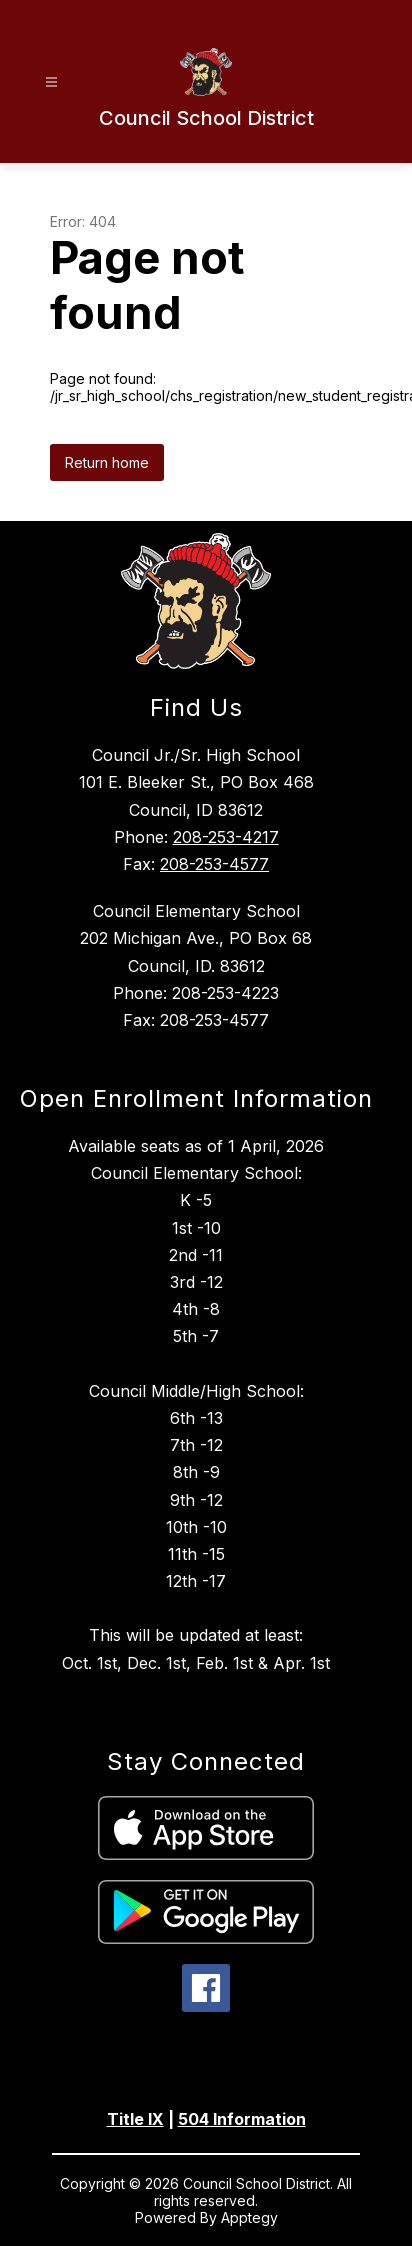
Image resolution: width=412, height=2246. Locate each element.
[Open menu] (51, 82)
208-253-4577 (214, 864)
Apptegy (249, 2217)
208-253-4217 (226, 837)
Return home (107, 462)
